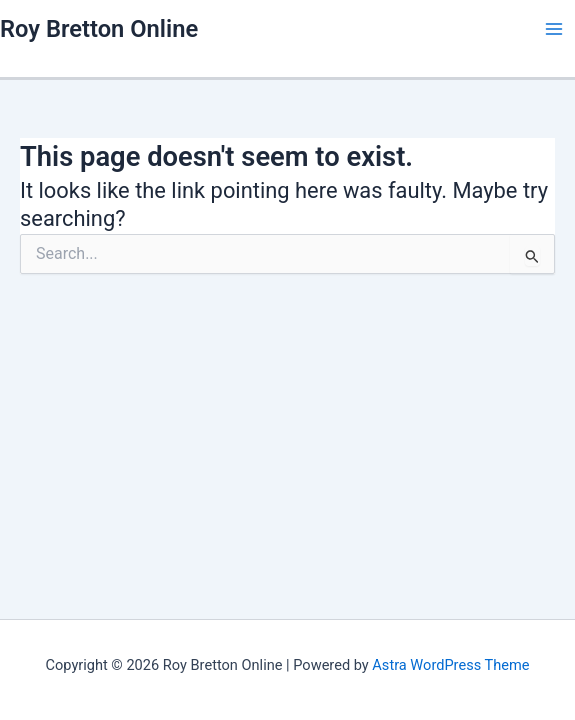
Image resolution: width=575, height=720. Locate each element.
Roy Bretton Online (99, 29)
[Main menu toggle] (554, 29)
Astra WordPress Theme (450, 665)
